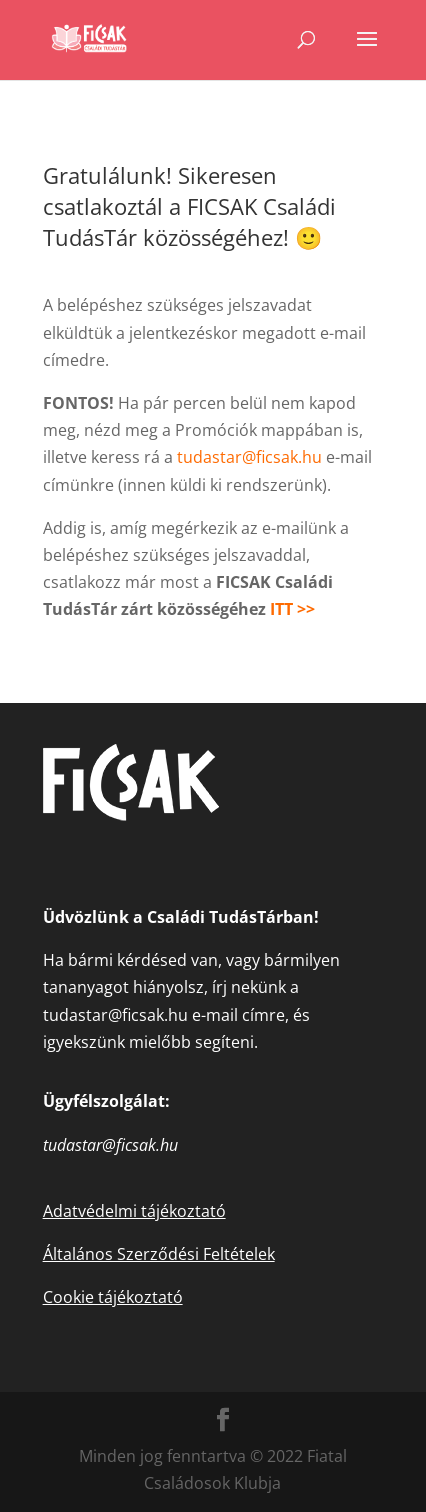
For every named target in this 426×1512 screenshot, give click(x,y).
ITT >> (294, 609)
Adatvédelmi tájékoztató (134, 1211)
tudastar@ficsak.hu (249, 457)
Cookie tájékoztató (113, 1297)
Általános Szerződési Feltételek (159, 1254)
